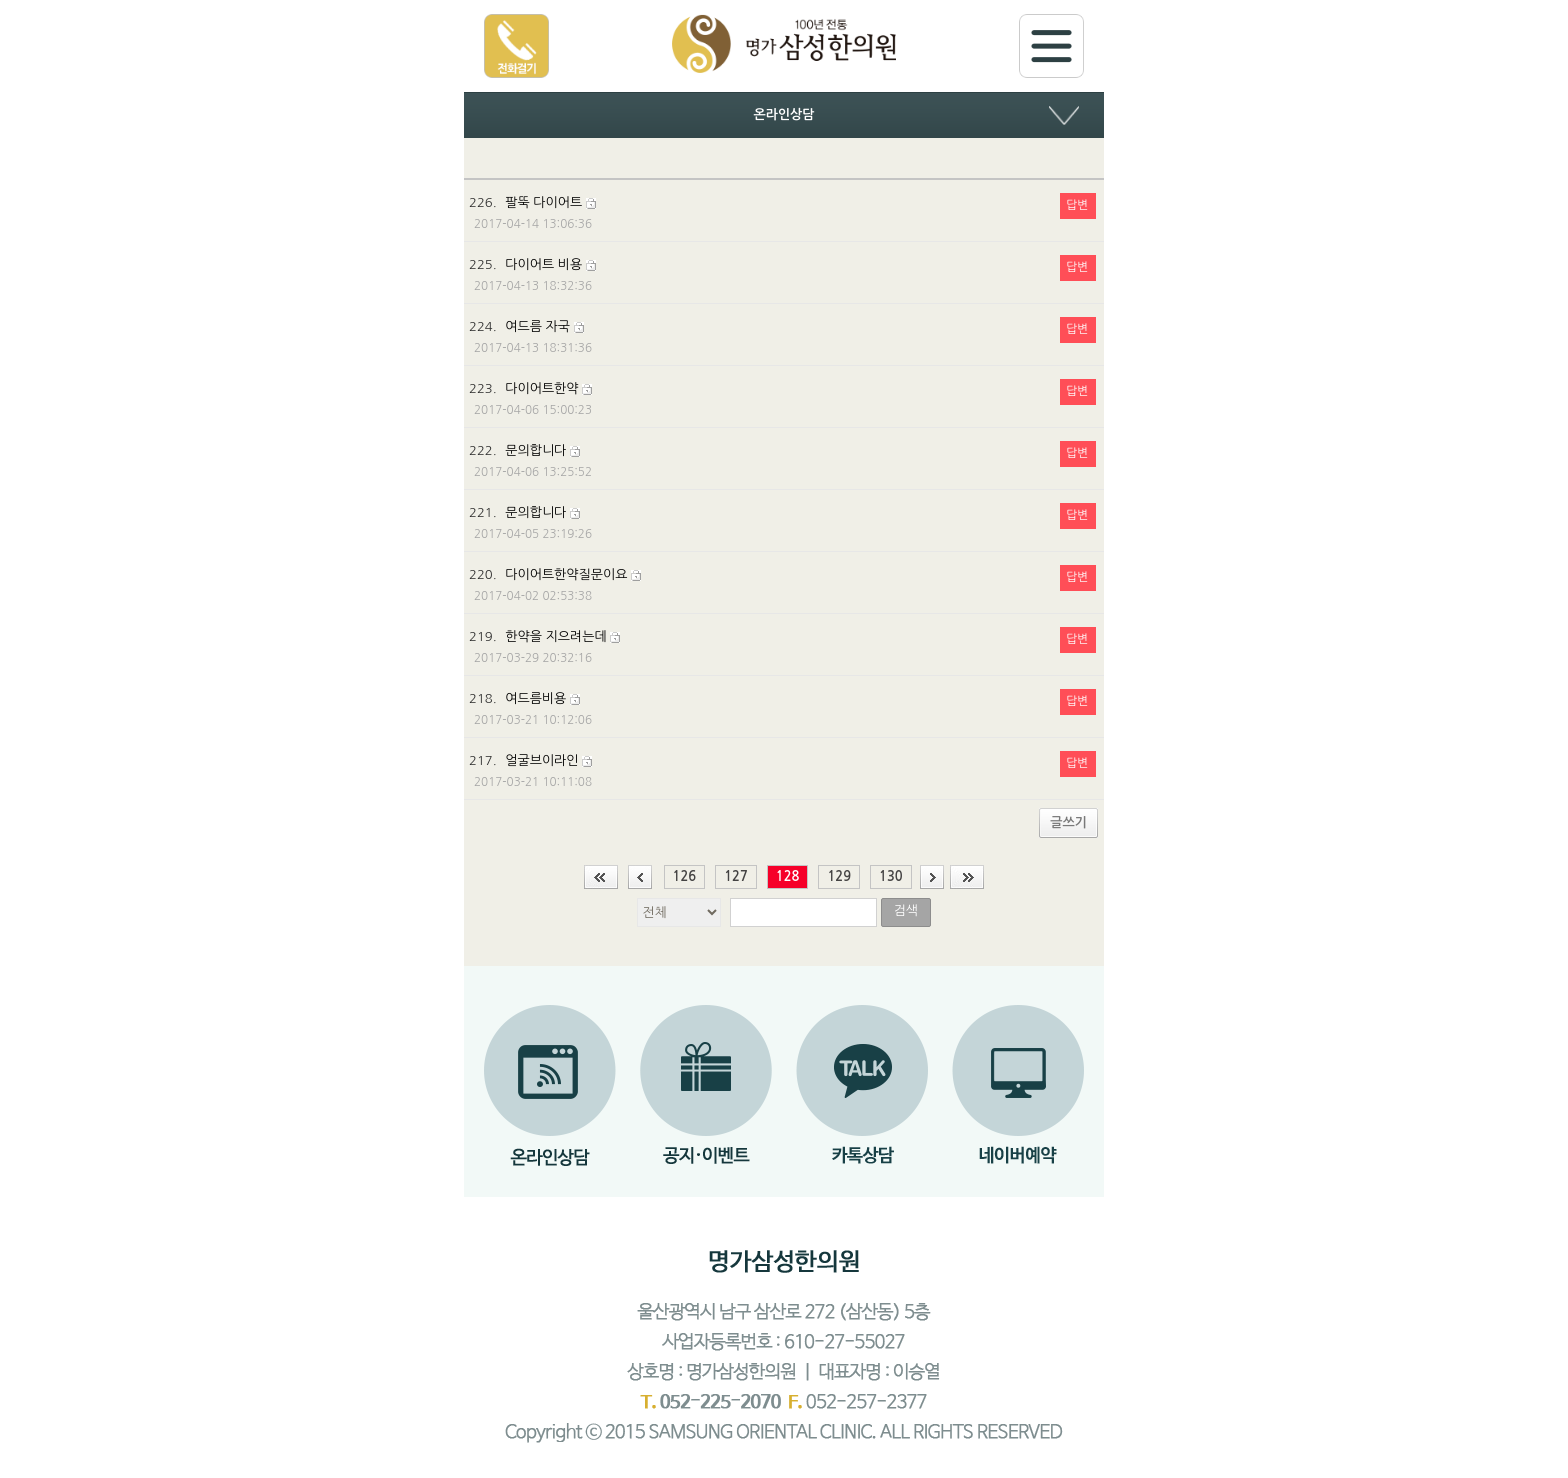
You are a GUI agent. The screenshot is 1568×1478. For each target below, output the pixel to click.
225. (782, 275)
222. (782, 461)
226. (782, 213)
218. (782, 709)
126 (685, 876)
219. (782, 647)
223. (782, 399)
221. (782, 523)
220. (782, 585)
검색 (905, 910)
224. (782, 337)
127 (736, 876)
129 (839, 876)
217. (782, 771)
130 (891, 876)
